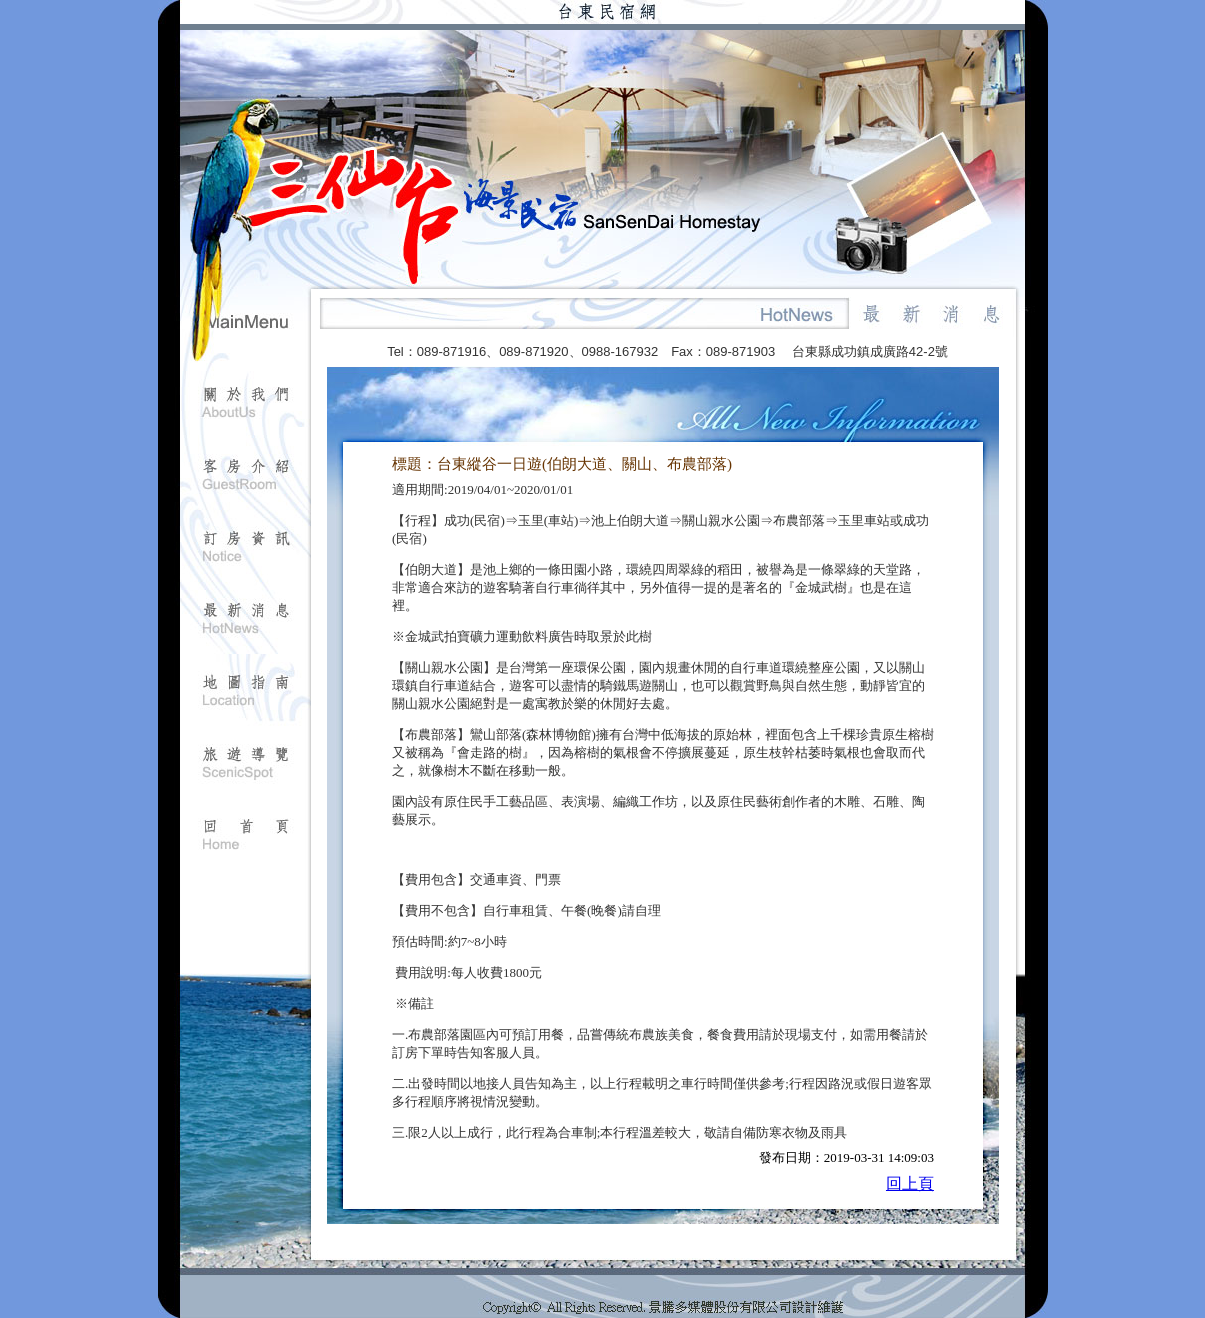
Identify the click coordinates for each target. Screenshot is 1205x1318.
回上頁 (910, 1183)
